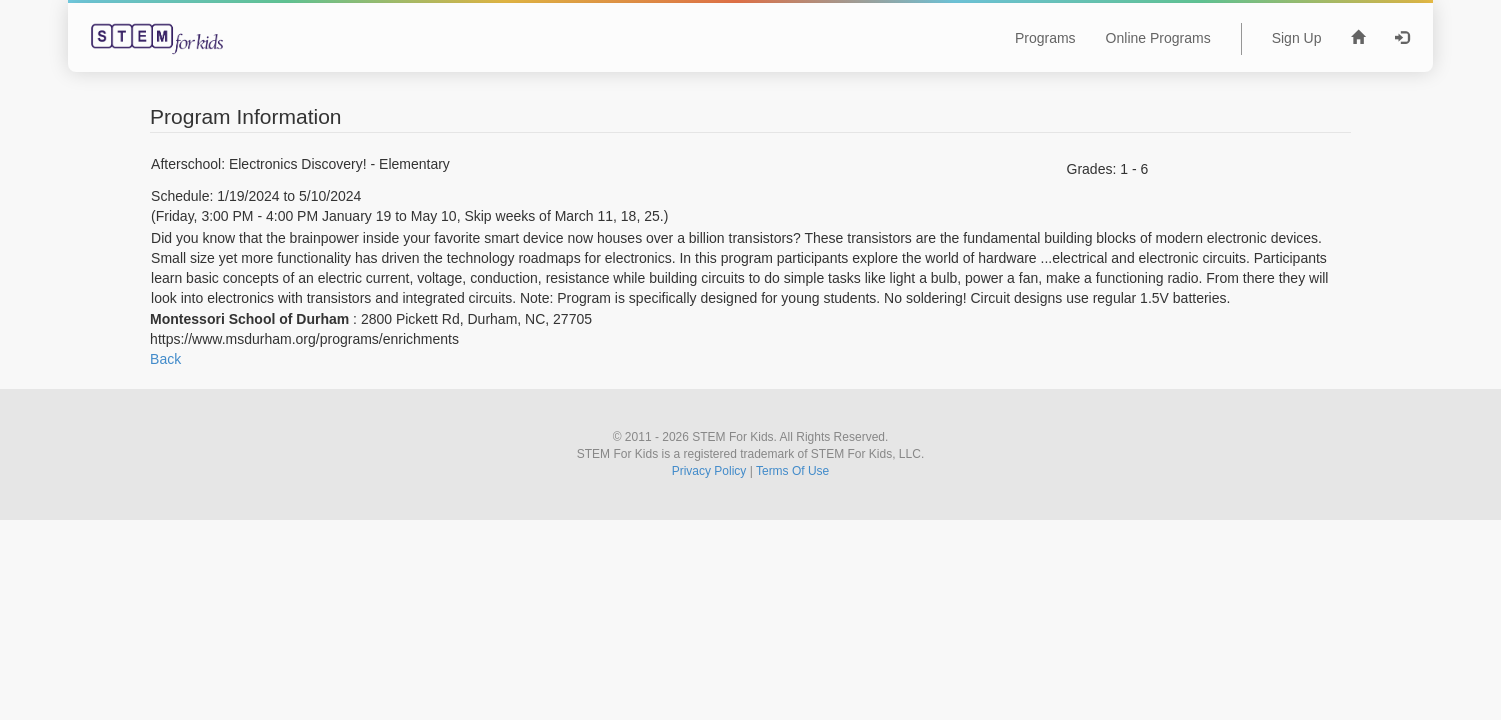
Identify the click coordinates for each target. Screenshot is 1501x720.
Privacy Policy (709, 471)
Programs (1045, 38)
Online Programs (1158, 38)
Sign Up (1297, 38)
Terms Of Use (792, 471)
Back (165, 359)
